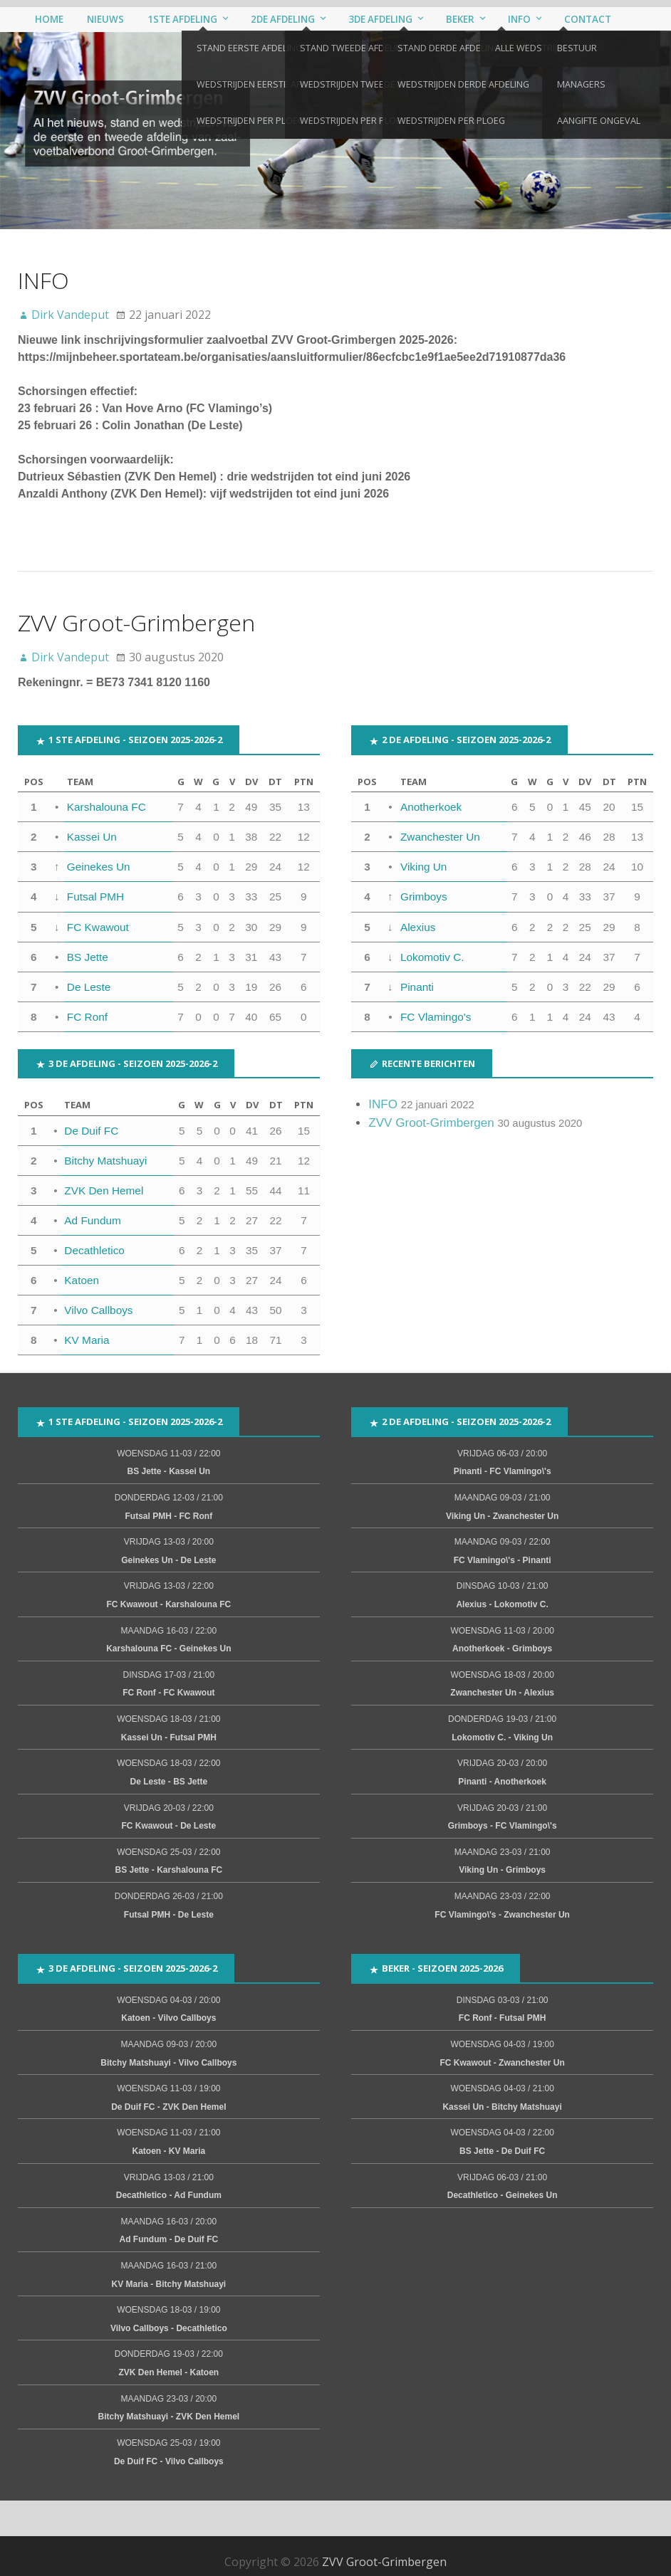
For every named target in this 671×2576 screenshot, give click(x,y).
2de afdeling (280, 20)
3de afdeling (377, 20)
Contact (580, 20)
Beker (455, 20)
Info (514, 20)
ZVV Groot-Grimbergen (136, 624)
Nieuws (104, 20)
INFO (43, 281)
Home (49, 20)
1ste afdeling (180, 20)
